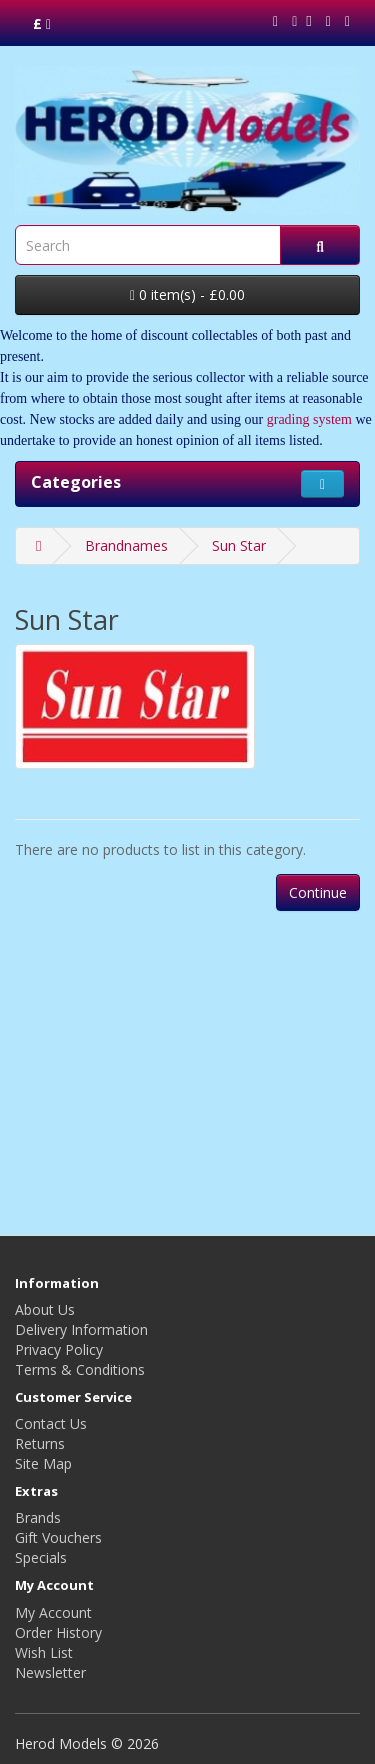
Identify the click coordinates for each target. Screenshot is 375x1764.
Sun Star (239, 545)
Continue (318, 892)
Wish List (44, 1652)
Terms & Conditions (80, 1369)
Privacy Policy (59, 1349)
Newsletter (50, 1672)
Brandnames (126, 545)
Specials (41, 1557)
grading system (309, 419)
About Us (45, 1309)
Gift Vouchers (58, 1537)
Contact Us (51, 1423)
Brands (38, 1517)
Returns (40, 1443)
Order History (58, 1632)
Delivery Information (81, 1329)
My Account (53, 1612)
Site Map (43, 1463)
